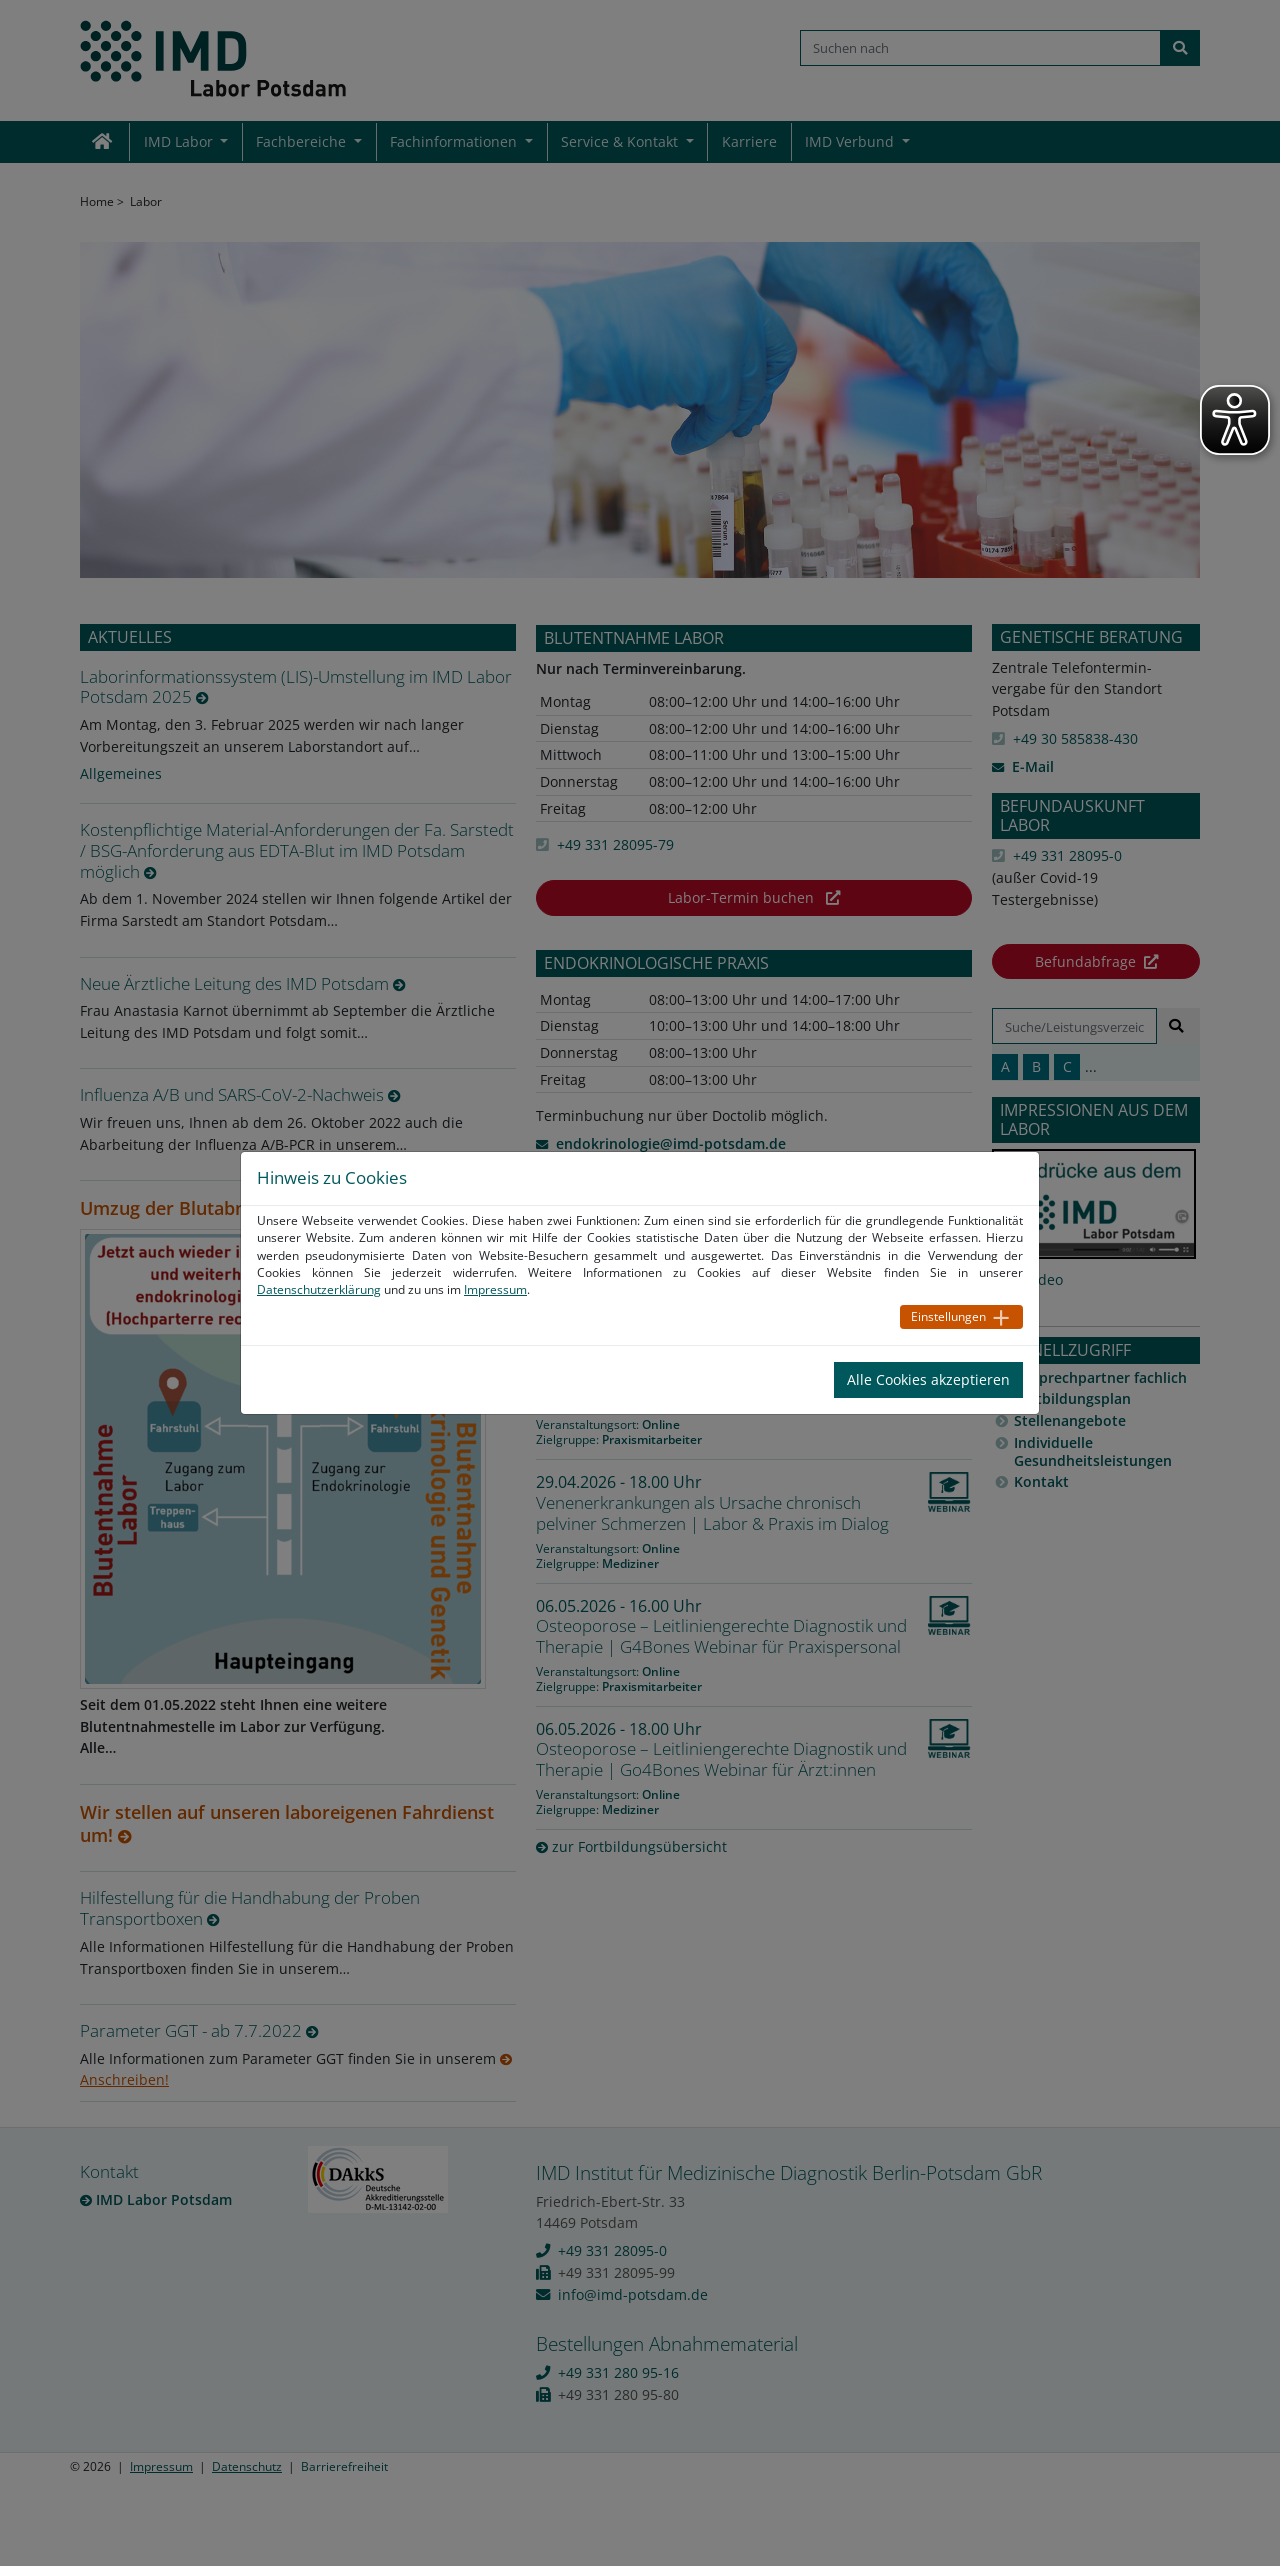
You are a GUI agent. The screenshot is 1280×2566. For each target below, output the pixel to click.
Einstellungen (948, 1316)
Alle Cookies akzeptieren (928, 1379)
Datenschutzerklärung (319, 1289)
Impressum (495, 1289)
